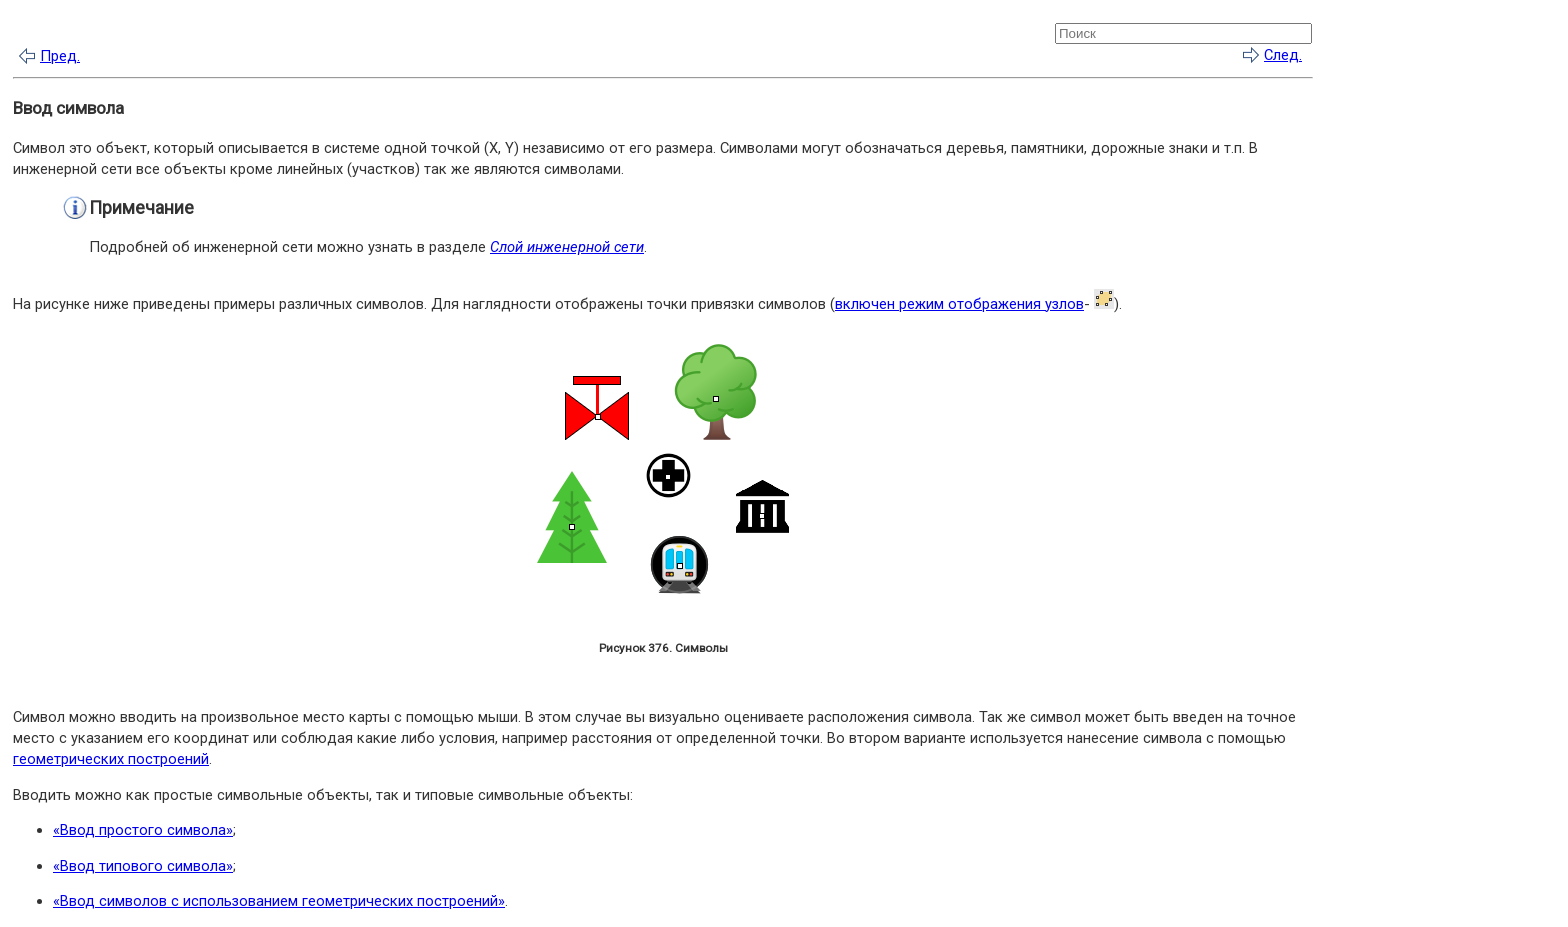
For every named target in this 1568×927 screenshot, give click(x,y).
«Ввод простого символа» (143, 830)
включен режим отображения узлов (959, 304)
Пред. (60, 56)
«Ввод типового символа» (143, 866)
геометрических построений (111, 759)
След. (1283, 55)
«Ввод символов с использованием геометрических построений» (279, 901)
